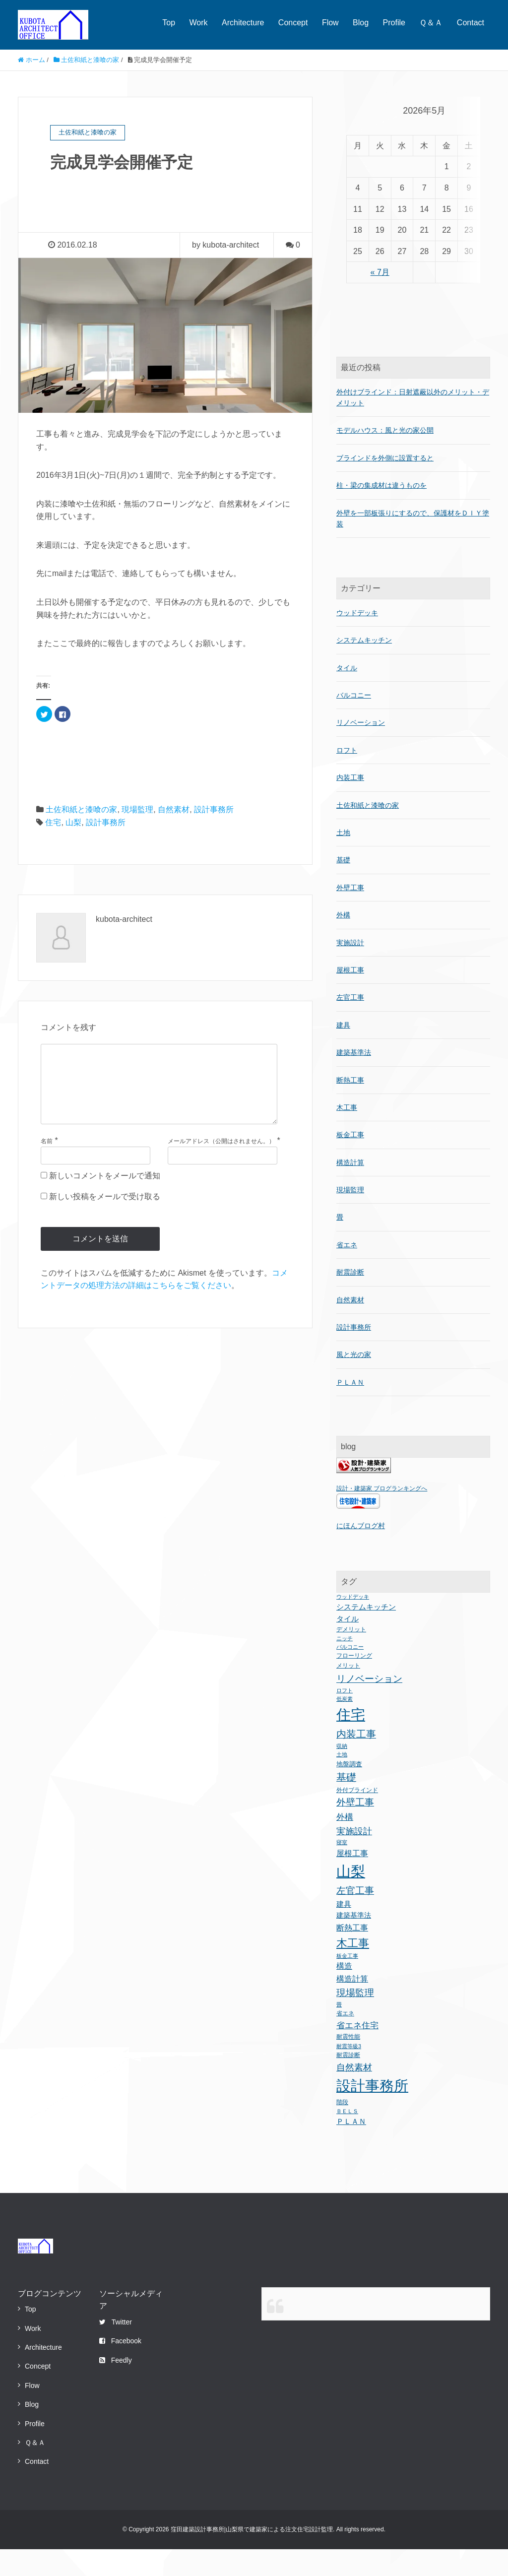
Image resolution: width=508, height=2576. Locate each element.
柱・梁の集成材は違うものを (381, 512)
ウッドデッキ (357, 640)
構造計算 (350, 1189)
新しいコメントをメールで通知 (104, 1191)
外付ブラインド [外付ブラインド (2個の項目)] (357, 1816)
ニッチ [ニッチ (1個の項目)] (344, 1666)
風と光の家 (353, 1382)
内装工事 (350, 805)
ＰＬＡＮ (350, 1409)
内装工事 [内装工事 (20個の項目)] (356, 1760)
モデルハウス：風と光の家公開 (385, 457)
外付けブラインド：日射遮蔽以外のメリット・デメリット (412, 424)
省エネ (346, 1272)
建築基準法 (353, 1080)
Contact (470, 22)
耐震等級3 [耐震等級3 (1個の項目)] (348, 2073)
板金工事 (350, 1162)
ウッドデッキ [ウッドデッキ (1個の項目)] (352, 1623)
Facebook (120, 2368)
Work (199, 22)
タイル (346, 695)
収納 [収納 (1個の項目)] (341, 1773)
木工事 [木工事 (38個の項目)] (352, 1970)
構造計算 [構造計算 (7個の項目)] (352, 2005)
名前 (47, 1157)
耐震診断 (350, 1299)
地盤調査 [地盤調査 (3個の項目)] (349, 1791)
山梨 (73, 822)
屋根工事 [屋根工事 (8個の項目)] (352, 1880)
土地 (343, 859)
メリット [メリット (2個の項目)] (348, 1692)
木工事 (346, 1134)
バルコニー (353, 722)
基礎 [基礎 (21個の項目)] (346, 1804)
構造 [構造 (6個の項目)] (344, 1993)
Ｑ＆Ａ (431, 22)
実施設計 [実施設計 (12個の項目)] (354, 1858)
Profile (394, 22)
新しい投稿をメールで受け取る (104, 1212)
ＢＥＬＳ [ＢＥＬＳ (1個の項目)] (347, 2138)
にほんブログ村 (360, 1552)
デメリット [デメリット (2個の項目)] (351, 1656)
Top (168, 22)
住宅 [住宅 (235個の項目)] (350, 1741)
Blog (361, 22)
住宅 (53, 822)
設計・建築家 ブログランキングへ (381, 1515)
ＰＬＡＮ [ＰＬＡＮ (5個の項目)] (351, 2148)
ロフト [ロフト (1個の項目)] (344, 1717)
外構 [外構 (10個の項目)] (344, 1844)
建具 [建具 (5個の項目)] (343, 1931)
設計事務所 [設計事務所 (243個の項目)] (372, 2112)
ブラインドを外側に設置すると (385, 485)
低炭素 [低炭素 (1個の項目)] (344, 1726)
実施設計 (350, 969)
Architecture (243, 22)
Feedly (115, 2387)
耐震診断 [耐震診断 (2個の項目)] (348, 2081)
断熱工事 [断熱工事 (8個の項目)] (352, 1954)
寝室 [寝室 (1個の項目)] (341, 1869)
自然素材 (174, 809)
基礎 (343, 887)
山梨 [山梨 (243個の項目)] (350, 1898)
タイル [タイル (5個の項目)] (347, 1645)
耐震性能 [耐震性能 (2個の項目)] (348, 2064)
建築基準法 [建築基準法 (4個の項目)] (353, 1942)
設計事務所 (214, 809)
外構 (343, 942)
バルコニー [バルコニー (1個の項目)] (350, 1674)
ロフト (346, 777)
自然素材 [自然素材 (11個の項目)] (354, 2094)
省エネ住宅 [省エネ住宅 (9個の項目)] (357, 2053)
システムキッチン (364, 667)
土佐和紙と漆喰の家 (81, 809)
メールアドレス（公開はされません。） (221, 1157)
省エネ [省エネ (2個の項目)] (345, 2040)
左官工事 (350, 1025)
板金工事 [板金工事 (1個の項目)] (347, 1983)
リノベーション (360, 750)
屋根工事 (350, 997)
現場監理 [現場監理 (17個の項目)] (355, 2019)
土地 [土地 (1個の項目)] (341, 1782)
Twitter (115, 2349)
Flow (330, 22)
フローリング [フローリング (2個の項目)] (354, 1682)
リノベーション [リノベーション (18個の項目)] (369, 1705)
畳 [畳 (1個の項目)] (339, 2032)
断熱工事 (350, 1107)
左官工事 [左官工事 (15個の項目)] (355, 1917)
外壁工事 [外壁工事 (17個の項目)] (355, 1829)
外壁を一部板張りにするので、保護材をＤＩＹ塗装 (412, 545)
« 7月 (378, 323)
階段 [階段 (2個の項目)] (342, 2128)
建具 (343, 1052)
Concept (293, 22)
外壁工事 (350, 914)
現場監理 (137, 809)
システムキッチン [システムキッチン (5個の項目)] (366, 1633)
